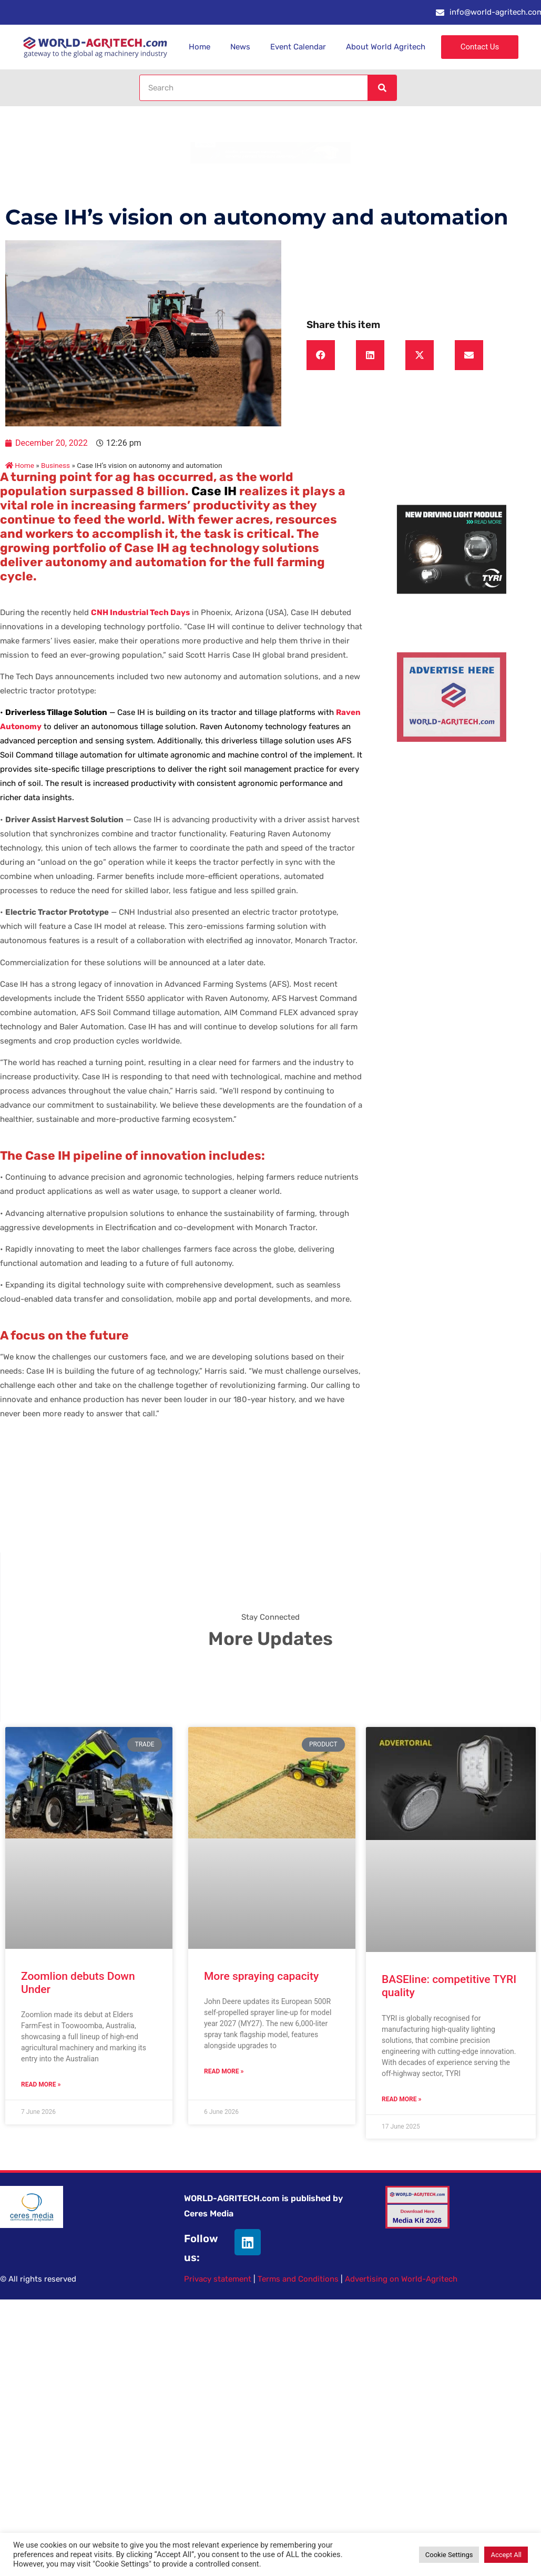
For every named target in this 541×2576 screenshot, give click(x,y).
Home (199, 47)
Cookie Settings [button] (449, 2555)
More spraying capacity (261, 1976)
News (240, 47)
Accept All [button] (506, 2555)
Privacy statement (217, 2279)
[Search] (382, 87)
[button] (321, 355)
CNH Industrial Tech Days (140, 612)
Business (55, 465)
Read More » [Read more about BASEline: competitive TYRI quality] (401, 2099)
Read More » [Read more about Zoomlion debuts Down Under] (40, 2084)
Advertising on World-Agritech (401, 2279)
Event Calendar (298, 47)
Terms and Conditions (298, 2279)
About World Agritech (385, 47)
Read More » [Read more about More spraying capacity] (223, 2071)
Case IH (214, 491)
